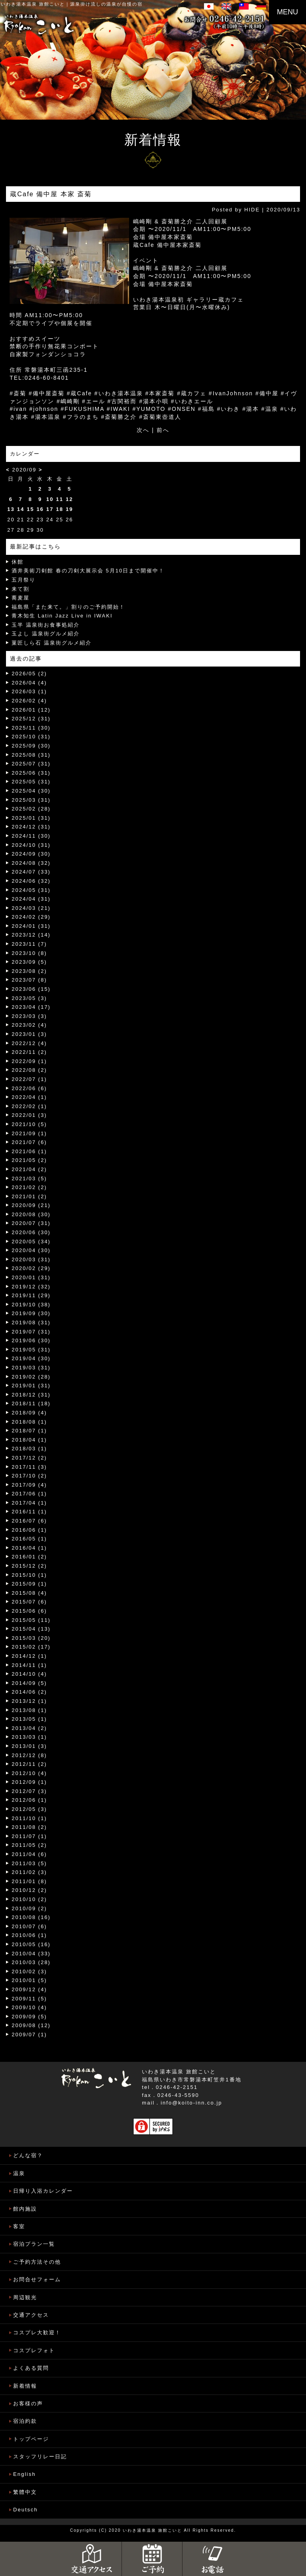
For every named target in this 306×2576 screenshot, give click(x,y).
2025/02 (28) (31, 809)
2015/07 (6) (29, 1602)
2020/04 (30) (31, 1250)
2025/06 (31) (31, 773)
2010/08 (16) (31, 1917)
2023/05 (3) (29, 998)
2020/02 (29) (31, 1268)
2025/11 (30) (31, 728)
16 (40, 509)
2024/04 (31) (31, 899)
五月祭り (23, 580)
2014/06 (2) (29, 1692)
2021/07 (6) (29, 1142)
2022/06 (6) (29, 1088)
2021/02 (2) (29, 1187)
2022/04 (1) (29, 1097)
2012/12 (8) (29, 1755)
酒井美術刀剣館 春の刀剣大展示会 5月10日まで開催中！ (88, 571)
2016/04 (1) (29, 1548)
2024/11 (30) (31, 836)
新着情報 (25, 2386)
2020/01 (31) (31, 1277)
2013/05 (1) (29, 1719)
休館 (18, 562)
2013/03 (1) (29, 1737)
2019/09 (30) (31, 1313)
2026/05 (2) (29, 674)
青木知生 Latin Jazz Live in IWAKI (62, 616)
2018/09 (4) (29, 1413)
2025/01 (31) (31, 818)
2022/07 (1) (29, 1079)
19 (69, 509)
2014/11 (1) (29, 1665)
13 (10, 509)
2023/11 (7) (29, 944)
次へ (143, 430)
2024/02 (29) (31, 917)
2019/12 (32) (31, 1287)
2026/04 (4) (29, 683)
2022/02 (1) (29, 1106)
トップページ (31, 2439)
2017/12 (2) (29, 1458)
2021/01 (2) (29, 1196)
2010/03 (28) (31, 1962)
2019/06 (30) (31, 1340)
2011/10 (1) (29, 1818)
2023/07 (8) (29, 980)
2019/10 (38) (31, 1305)
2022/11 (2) (29, 1052)
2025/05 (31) (31, 782)
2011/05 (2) (29, 1845)
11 (59, 499)
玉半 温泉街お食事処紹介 (46, 625)
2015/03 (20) (31, 1638)
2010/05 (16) (31, 1944)
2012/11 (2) (29, 1764)
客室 (19, 2226)
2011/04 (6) (29, 1854)
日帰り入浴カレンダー (43, 2191)
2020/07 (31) (31, 1223)
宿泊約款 (25, 2421)
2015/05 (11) (31, 1620)
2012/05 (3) (29, 1809)
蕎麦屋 (20, 598)
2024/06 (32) (31, 881)
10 (49, 499)
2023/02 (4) (29, 1025)
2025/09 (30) (31, 746)
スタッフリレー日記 (40, 2457)
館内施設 (25, 2209)
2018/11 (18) (31, 1403)
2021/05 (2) (29, 1160)
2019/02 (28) (31, 1377)
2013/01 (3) (29, 1746)
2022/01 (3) (29, 1115)
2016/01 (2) (29, 1557)
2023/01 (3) (29, 1034)
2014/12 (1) (29, 1656)
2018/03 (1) (29, 1449)
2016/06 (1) (29, 1530)
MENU (287, 12)
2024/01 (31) (31, 926)
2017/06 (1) (29, 1494)
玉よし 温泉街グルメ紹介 (46, 634)
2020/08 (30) (31, 1214)
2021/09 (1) (29, 1133)
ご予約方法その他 (37, 2262)
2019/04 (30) (31, 1358)
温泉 (19, 2173)
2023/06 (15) (31, 989)
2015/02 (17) (31, 1647)
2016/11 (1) (29, 1512)
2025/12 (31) (31, 719)
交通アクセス (31, 2315)
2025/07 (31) (31, 764)
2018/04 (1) (29, 1440)
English (24, 2474)
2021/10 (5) (29, 1124)
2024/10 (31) (31, 845)
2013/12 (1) (29, 1701)
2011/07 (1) (29, 1836)
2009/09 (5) (29, 2017)
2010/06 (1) (29, 1935)
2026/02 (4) (29, 701)
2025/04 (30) (31, 791)
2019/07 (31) (31, 1332)
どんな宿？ (28, 2155)
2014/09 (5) (29, 1683)
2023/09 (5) (29, 962)
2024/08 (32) (31, 863)
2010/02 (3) (29, 1971)
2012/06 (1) (29, 1800)
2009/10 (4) (29, 2007)
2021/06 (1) (29, 1151)
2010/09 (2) (29, 1908)
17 (49, 509)
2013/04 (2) (29, 1728)
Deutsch (25, 2510)
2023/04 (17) (31, 1007)
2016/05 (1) (29, 1539)
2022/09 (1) (29, 1061)
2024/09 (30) (31, 854)
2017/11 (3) (29, 1467)
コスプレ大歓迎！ (37, 2332)
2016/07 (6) (29, 1521)
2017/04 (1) (29, 1503)
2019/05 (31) (31, 1350)
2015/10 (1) (29, 1575)
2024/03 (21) (31, 908)
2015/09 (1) (29, 1584)
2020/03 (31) (31, 1259)
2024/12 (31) (31, 827)
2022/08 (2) (29, 1070)
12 (69, 499)
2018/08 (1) (29, 1422)
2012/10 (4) (29, 1773)
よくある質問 (31, 2368)
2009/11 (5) (29, 1999)
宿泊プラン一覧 (34, 2244)
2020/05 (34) (31, 1242)
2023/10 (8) (29, 953)
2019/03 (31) (31, 1368)
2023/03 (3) (29, 1016)
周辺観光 (25, 2297)
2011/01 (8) (29, 1881)
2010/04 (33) (31, 1954)
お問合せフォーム (37, 2279)
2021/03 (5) (29, 1178)
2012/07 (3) (29, 1791)
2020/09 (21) (31, 1205)
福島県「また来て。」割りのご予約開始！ (68, 607)
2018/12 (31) (31, 1395)
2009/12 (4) (29, 1989)
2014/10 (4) (29, 1674)
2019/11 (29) (31, 1295)
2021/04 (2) (29, 1169)
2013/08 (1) (29, 1710)
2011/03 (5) (29, 1863)
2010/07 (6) (29, 1926)
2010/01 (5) (29, 1980)
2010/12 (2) (29, 1890)
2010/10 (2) (29, 1899)
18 (59, 509)
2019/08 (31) (31, 1322)
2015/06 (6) (29, 1611)
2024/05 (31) (31, 890)
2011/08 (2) (29, 1827)
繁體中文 (25, 2492)
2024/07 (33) (31, 872)
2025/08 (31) (31, 755)
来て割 (20, 589)
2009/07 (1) (29, 2035)
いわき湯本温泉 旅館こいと (33, 4)
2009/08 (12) (31, 2025)
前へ (163, 430)
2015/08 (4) (29, 1593)
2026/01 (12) (31, 710)
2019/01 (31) (31, 1386)
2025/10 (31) (31, 737)
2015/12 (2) (29, 1566)
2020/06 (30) (31, 1232)
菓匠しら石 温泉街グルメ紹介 (52, 643)
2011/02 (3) (29, 1872)
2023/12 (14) (31, 935)
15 (30, 509)
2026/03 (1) (29, 691)
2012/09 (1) (29, 1782)
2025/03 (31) (31, 800)
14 (20, 509)
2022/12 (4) (29, 1043)
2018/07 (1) (29, 1431)
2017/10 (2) (29, 1476)
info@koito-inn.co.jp (191, 2103)
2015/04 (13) (31, 1629)
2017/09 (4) (29, 1485)
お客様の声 (28, 2403)
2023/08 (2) (29, 971)
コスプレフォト (34, 2350)
